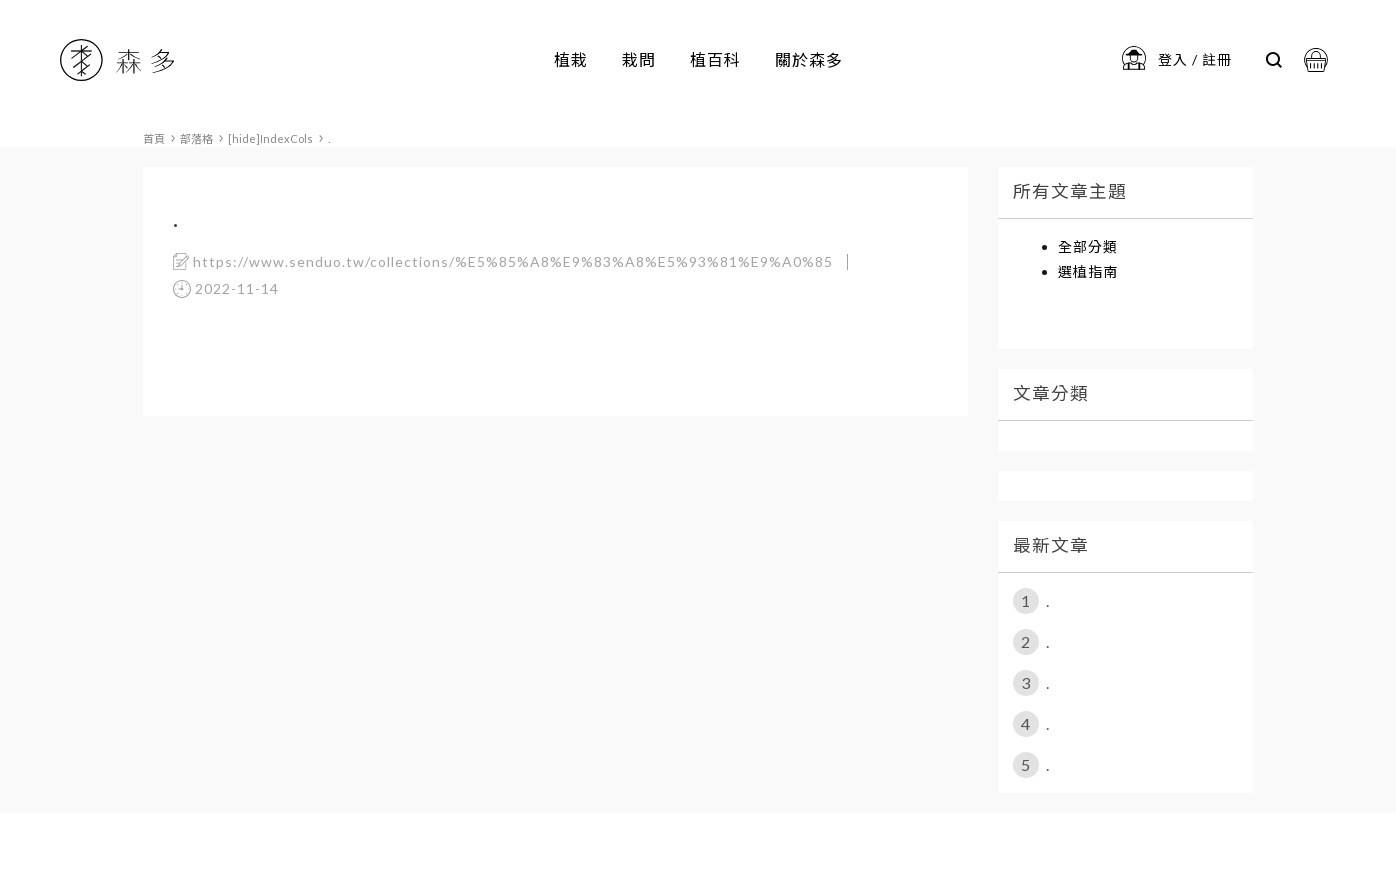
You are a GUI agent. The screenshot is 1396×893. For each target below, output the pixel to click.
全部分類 (1088, 246)
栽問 (639, 59)
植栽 (571, 59)
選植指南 (1088, 271)
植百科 (715, 59)
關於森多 (809, 59)
